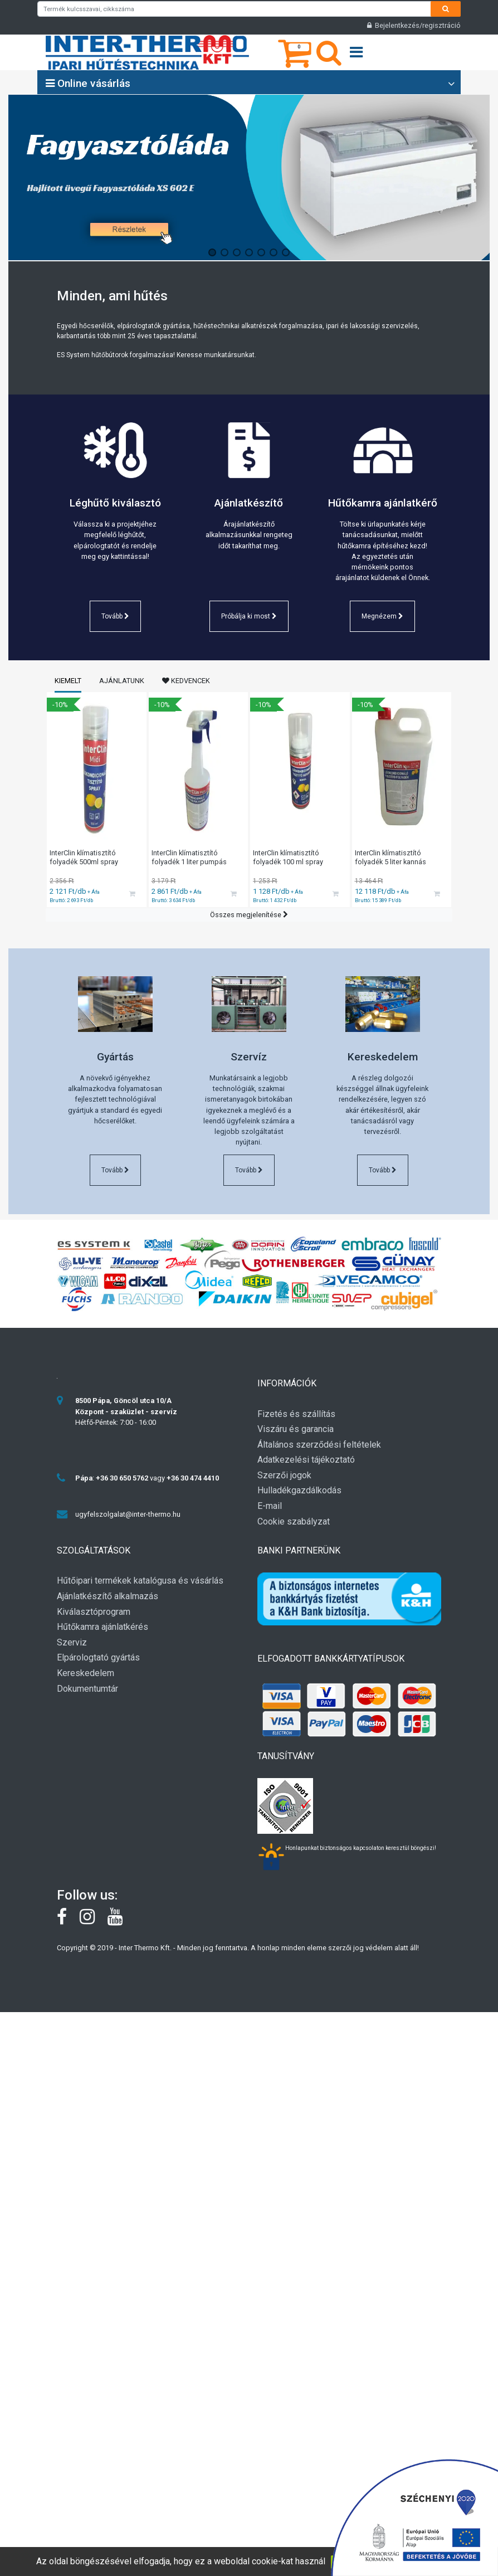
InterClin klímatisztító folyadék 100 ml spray (288, 857)
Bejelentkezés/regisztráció (414, 25)
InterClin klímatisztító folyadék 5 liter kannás (390, 857)
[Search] (446, 9)
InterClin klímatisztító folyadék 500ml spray (84, 857)
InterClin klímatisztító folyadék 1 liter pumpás (189, 857)
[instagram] (94, 1921)
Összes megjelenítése (249, 914)
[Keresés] (328, 60)
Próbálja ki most (249, 616)
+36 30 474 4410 (193, 1478)
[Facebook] (68, 1921)
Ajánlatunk (121, 680)
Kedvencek (186, 680)
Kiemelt (68, 680)
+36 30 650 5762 (122, 1478)
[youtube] (121, 1921)
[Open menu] (356, 52)
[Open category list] (451, 84)
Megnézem (382, 616)
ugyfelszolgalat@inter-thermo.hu (127, 1514)
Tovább (115, 616)
